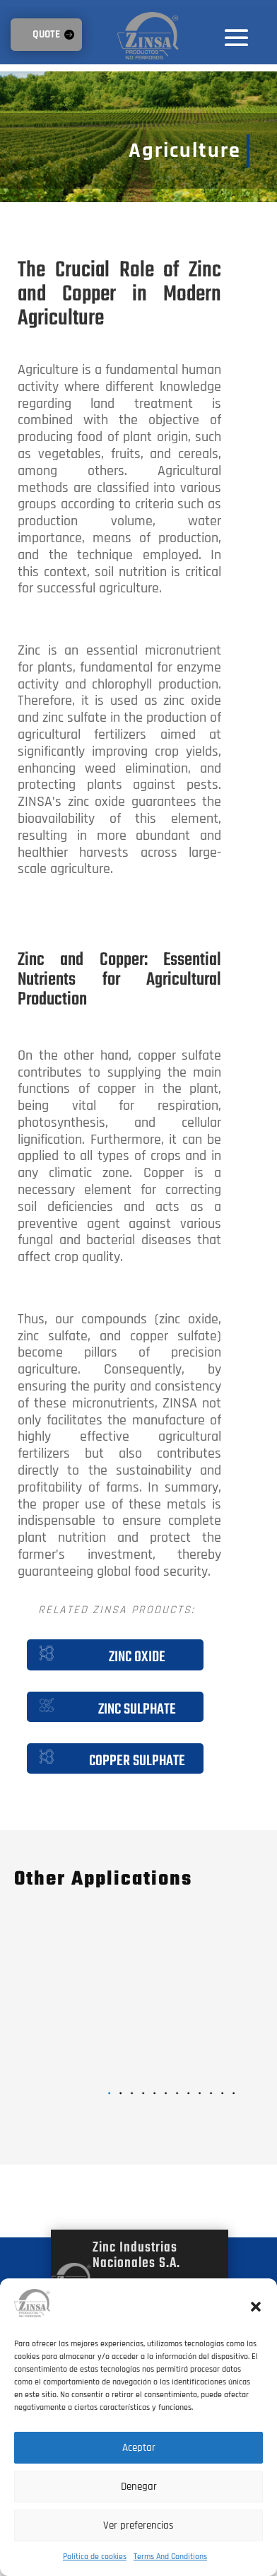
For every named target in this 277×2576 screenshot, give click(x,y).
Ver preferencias (138, 2525)
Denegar (139, 2486)
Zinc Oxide (137, 1657)
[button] (256, 2307)
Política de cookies (94, 2556)
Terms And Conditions (170, 2556)
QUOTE (46, 34)
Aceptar (138, 2447)
